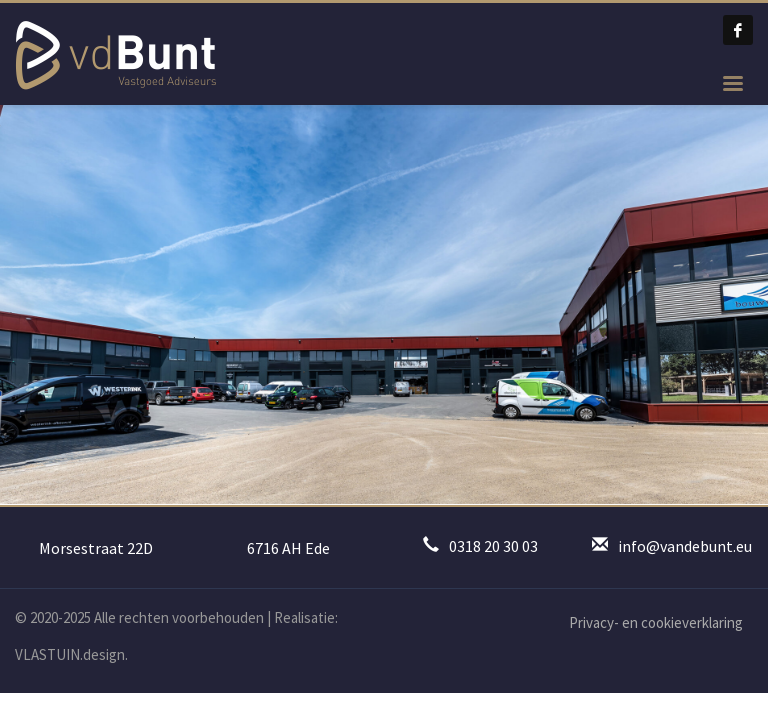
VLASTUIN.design (70, 654)
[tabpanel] (384, 304)
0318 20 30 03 (493, 546)
